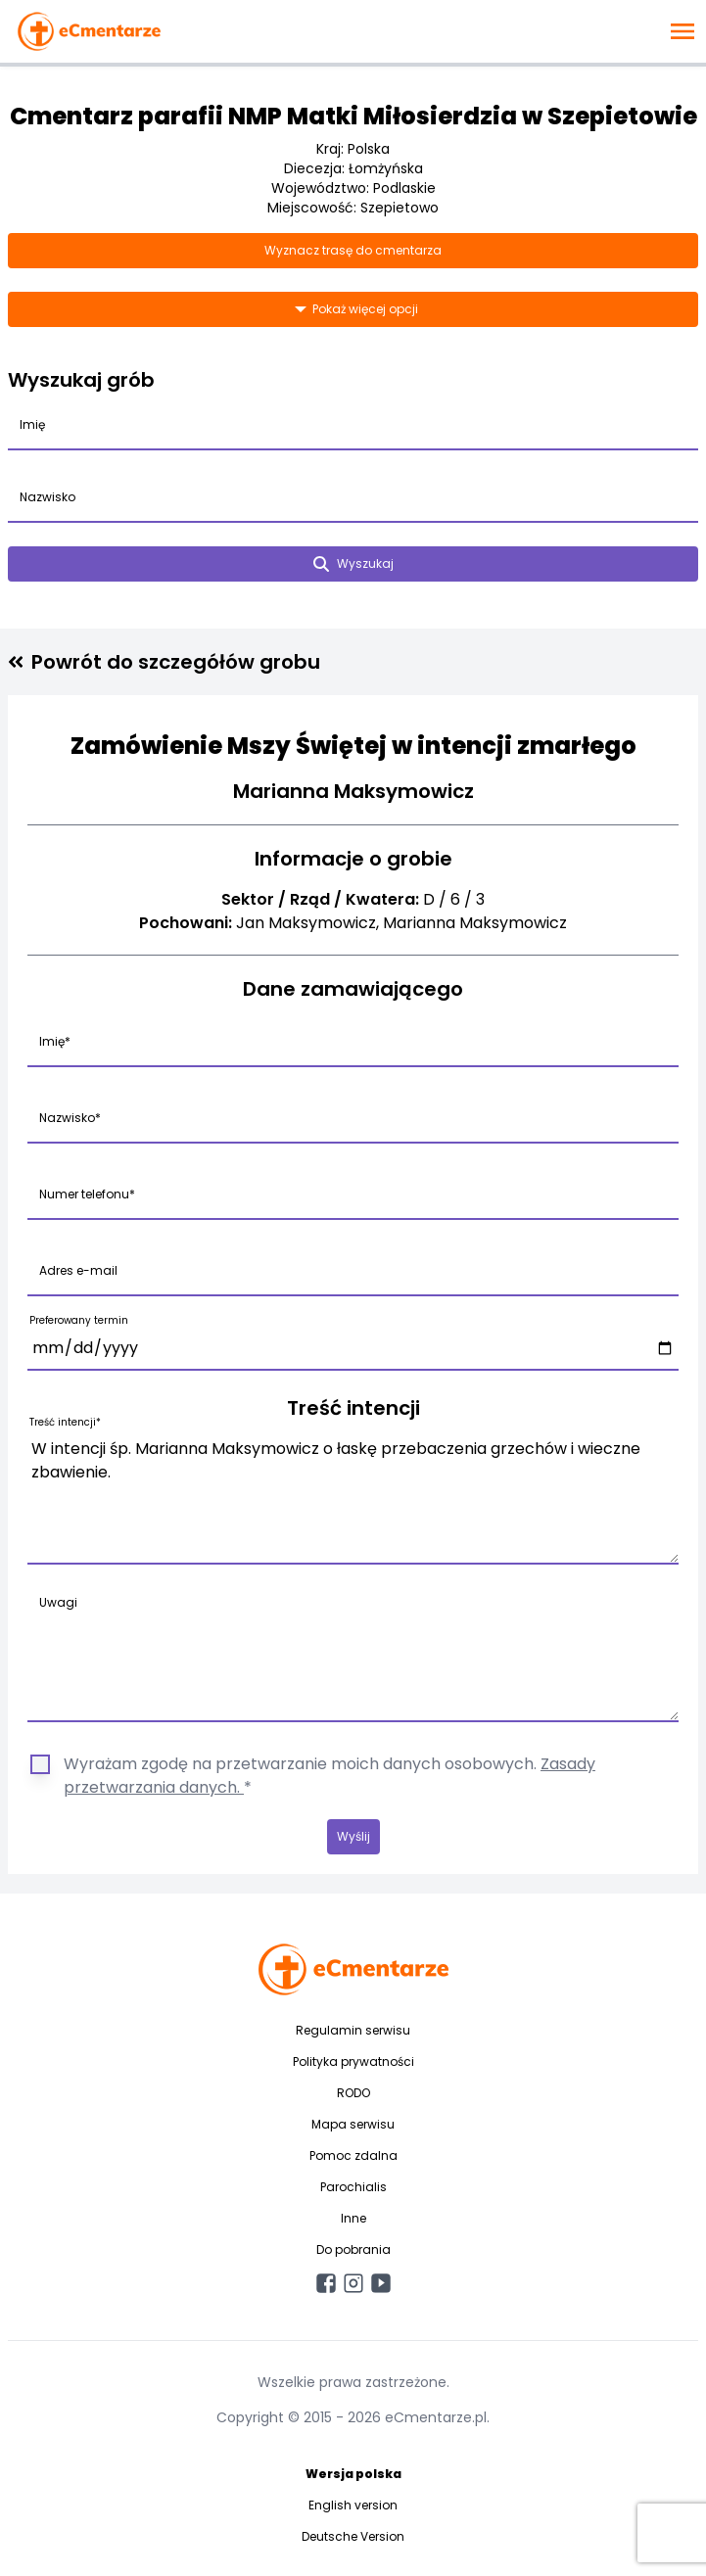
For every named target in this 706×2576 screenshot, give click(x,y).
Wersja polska (353, 2473)
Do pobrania (353, 2249)
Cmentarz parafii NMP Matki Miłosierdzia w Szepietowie (353, 116)
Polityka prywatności (353, 2061)
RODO (353, 2092)
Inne (353, 2218)
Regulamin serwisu (353, 2030)
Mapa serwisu (353, 2124)
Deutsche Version (353, 2536)
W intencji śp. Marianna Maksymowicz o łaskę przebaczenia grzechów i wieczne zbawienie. (353, 1497)
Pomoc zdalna (353, 2155)
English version (353, 2505)
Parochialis (353, 2186)
